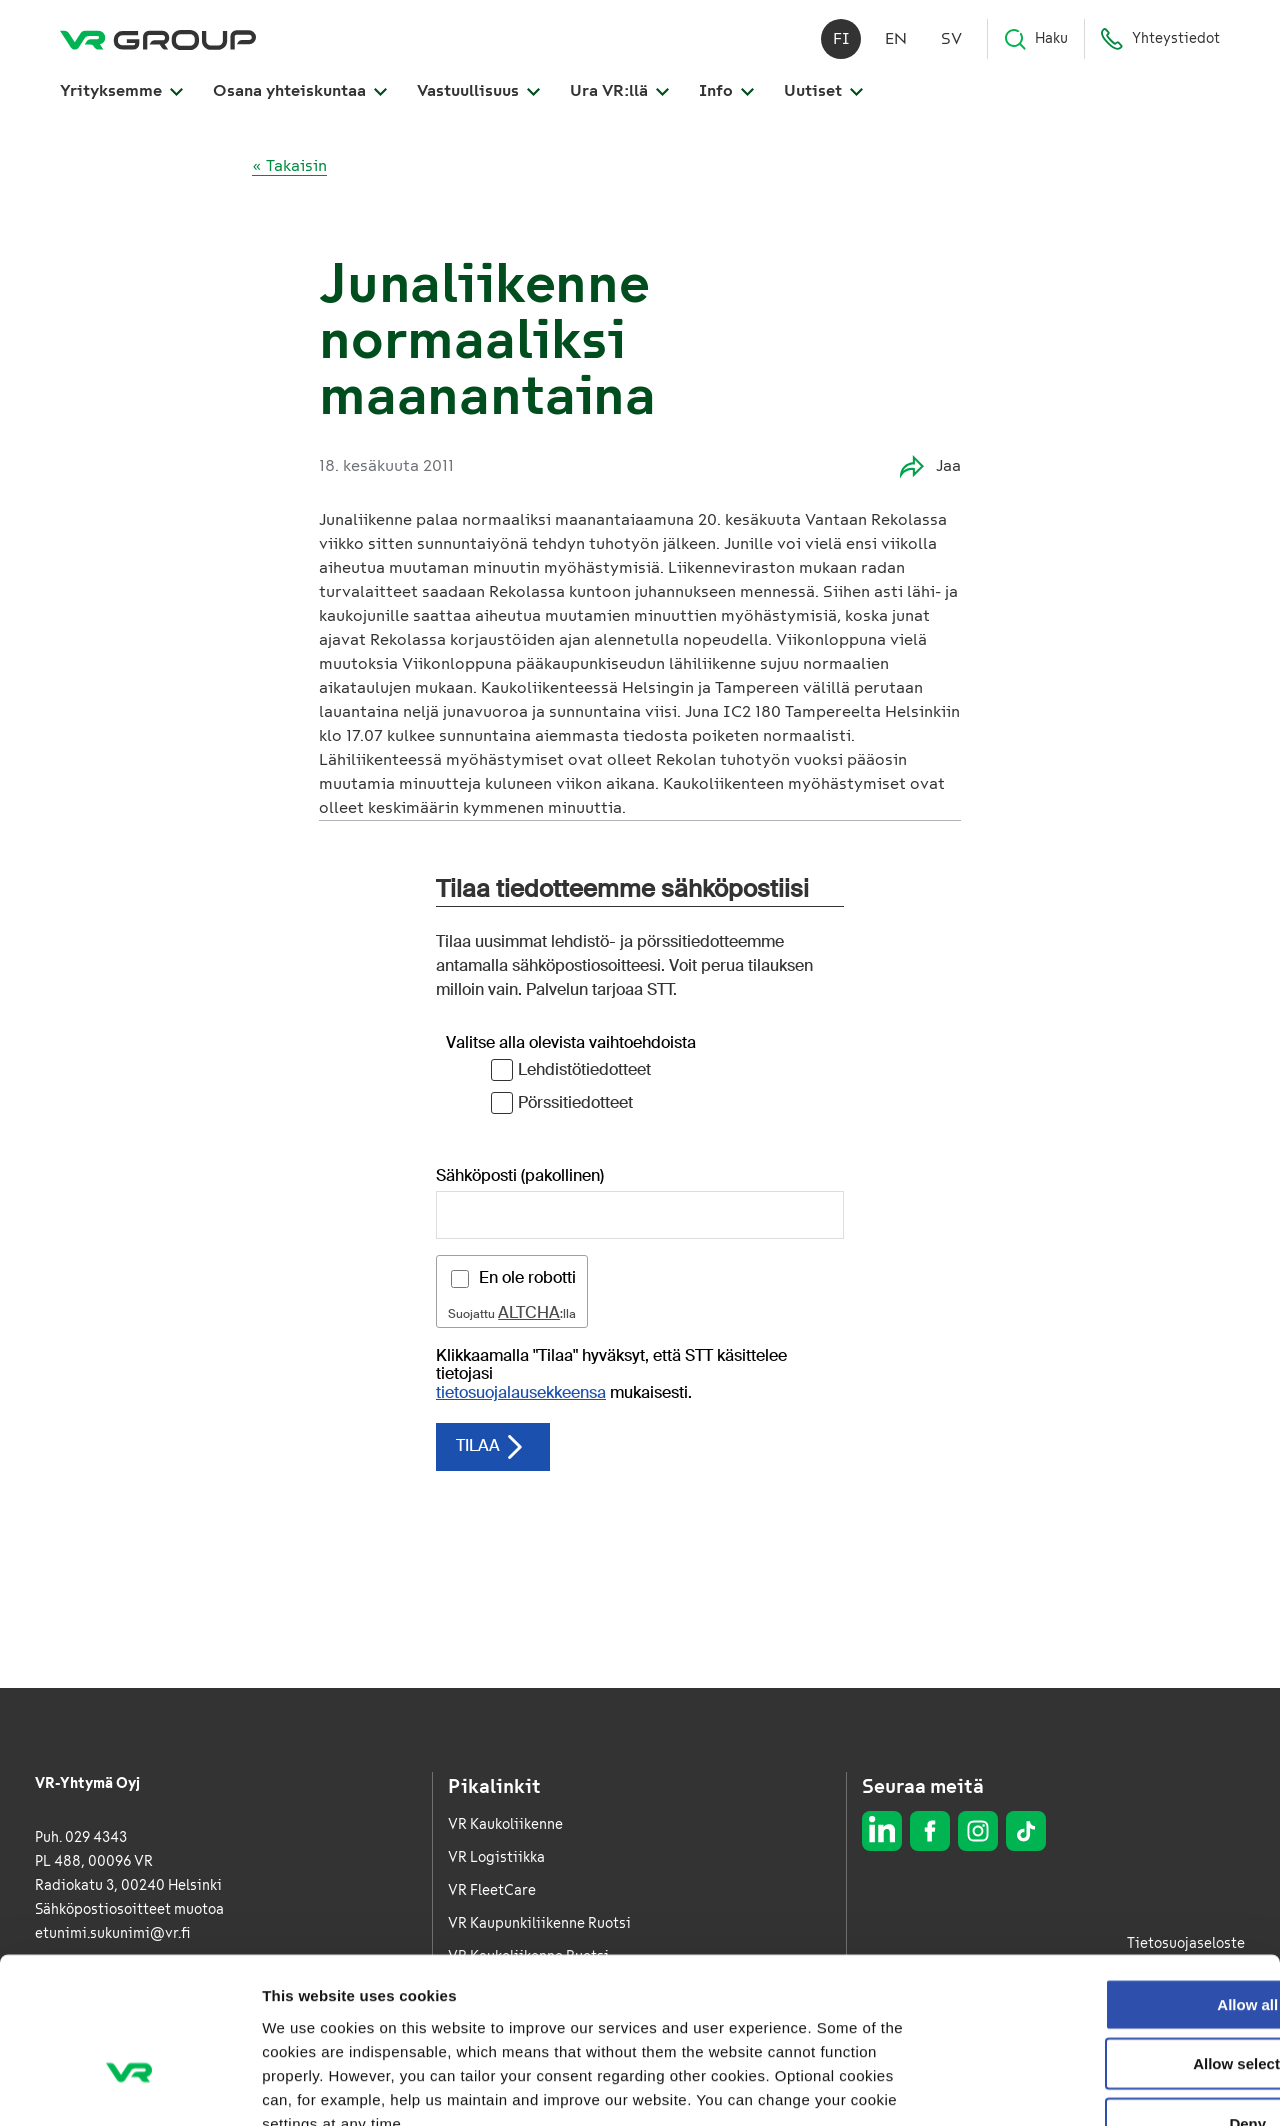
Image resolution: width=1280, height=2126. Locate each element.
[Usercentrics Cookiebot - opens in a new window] (129, 2087)
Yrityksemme (121, 91)
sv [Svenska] (951, 39)
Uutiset (823, 91)
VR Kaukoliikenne (505, 1824)
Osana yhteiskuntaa (300, 91)
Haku (1035, 40)
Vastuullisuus (478, 91)
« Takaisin (289, 165)
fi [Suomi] (841, 39)
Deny (1113, 1997)
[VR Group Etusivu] (158, 40)
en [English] (896, 39)
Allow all (1113, 1878)
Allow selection (1112, 1938)
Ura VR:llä (619, 91)
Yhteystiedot (1160, 40)
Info (726, 91)
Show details (1049, 2086)
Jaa (930, 466)
